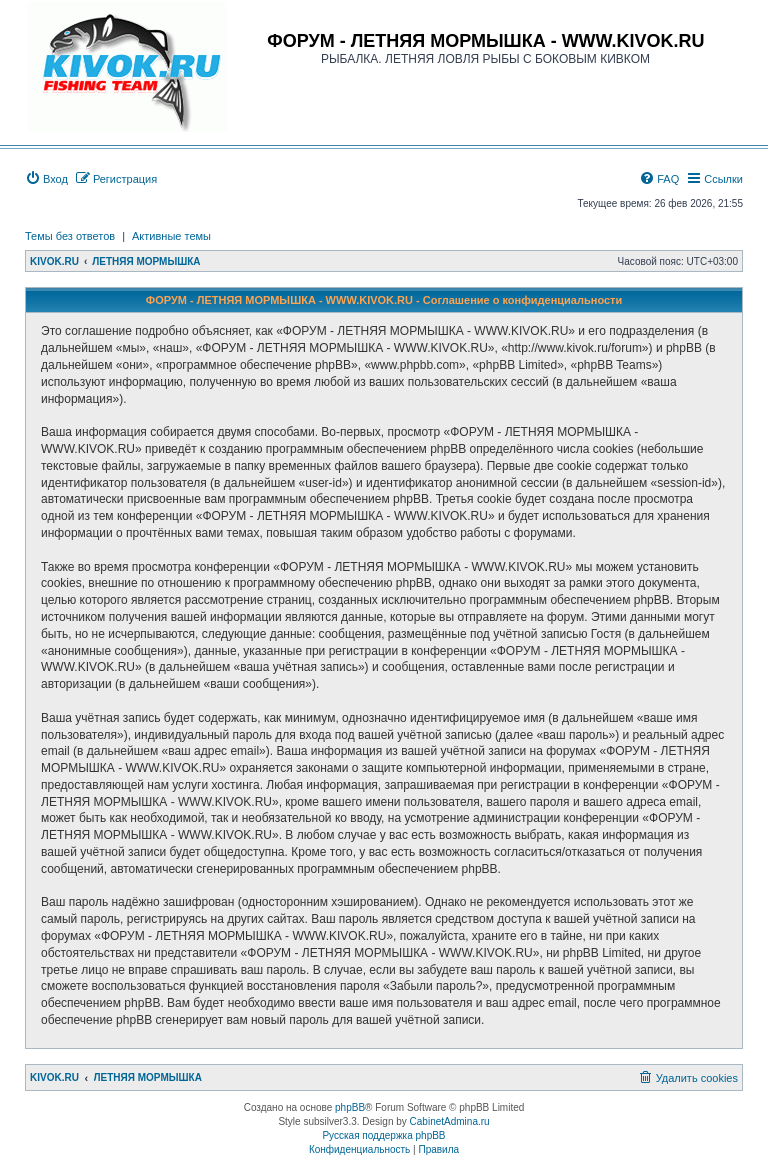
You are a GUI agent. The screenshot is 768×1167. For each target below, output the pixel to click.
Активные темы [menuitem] (171, 236)
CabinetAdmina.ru (450, 1121)
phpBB (350, 1107)
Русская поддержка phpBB (383, 1135)
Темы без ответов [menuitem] (70, 236)
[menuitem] (46, 179)
